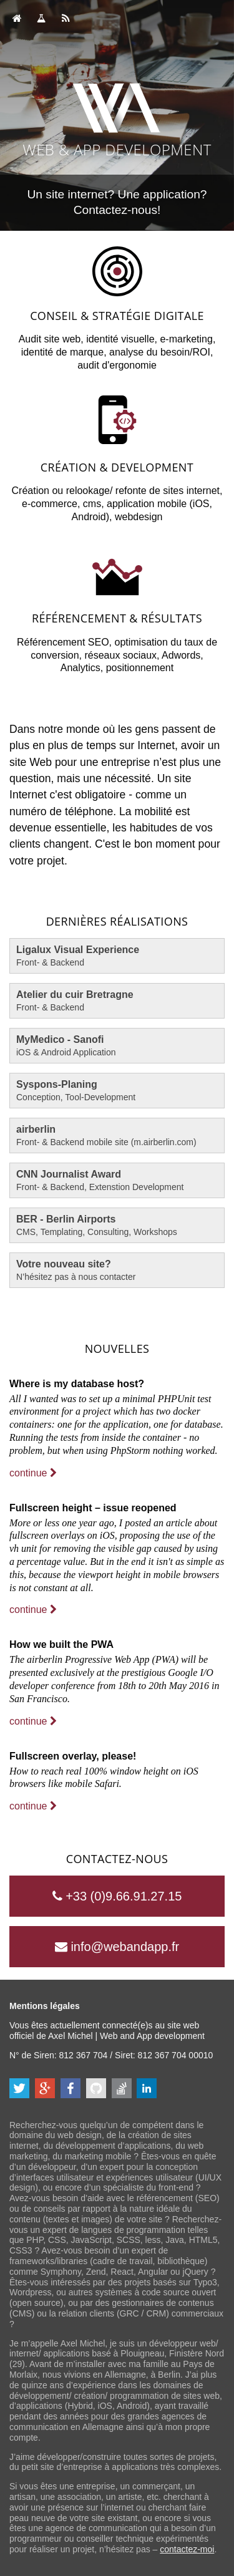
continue (33, 1473)
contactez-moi (187, 2549)
